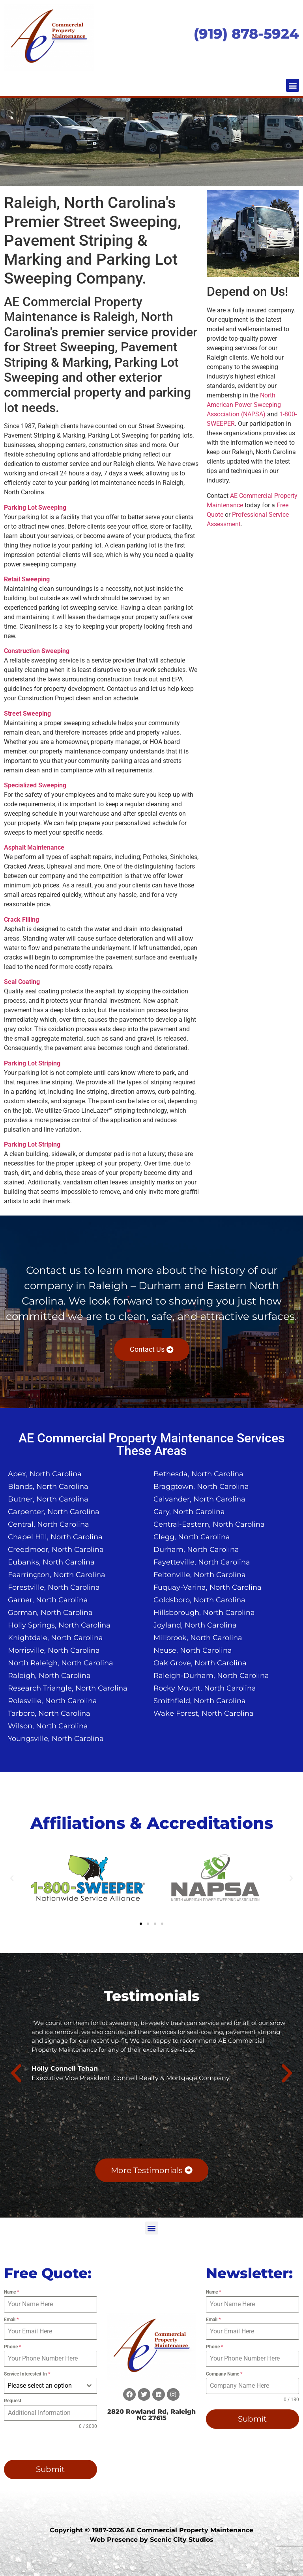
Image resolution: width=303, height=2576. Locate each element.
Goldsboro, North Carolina (199, 1600)
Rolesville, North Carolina (52, 1700)
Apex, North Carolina (45, 1474)
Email (11, 2319)
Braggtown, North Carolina (201, 1486)
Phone (12, 2347)
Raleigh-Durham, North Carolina (211, 1675)
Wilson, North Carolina (48, 1726)
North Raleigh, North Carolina (60, 1663)
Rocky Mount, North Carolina (204, 1688)
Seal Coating (22, 981)
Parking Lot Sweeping (35, 507)
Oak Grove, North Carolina (200, 1663)
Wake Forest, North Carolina (203, 1713)
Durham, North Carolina (196, 1549)
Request (12, 2400)
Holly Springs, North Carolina (59, 1625)
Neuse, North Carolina (192, 1650)
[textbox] (43, 2385)
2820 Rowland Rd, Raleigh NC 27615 (151, 2415)
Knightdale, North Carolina (55, 1637)
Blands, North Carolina (48, 1486)
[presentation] (43, 2442)
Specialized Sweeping (35, 785)
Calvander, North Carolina (199, 1499)
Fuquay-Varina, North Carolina (207, 1587)
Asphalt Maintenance (34, 847)
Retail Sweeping (27, 579)
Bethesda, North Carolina (198, 1474)
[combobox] (50, 2386)
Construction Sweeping (36, 651)
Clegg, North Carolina (191, 1537)
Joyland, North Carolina (195, 1625)
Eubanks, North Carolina (51, 1562)
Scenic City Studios (181, 2539)
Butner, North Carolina (48, 1499)
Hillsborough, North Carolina (204, 1612)
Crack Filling (21, 919)
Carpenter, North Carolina (53, 1511)
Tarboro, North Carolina (49, 1713)
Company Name (224, 2374)
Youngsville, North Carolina (56, 1738)
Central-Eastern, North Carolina (209, 1524)
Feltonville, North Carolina (199, 1574)
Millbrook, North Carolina (197, 1637)
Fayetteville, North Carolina (201, 1562)
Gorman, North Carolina (50, 1612)
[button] (292, 85)
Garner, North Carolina (48, 1600)
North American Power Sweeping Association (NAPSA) (244, 405)
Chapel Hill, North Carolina (55, 1537)
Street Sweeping (27, 713)
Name (11, 2292)
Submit (50, 2469)
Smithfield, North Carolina (199, 1700)
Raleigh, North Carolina (49, 1675)
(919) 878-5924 (246, 33)
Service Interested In (27, 2374)
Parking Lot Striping (32, 1063)
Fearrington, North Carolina (56, 1574)
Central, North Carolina (48, 1524)
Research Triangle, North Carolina (67, 1688)
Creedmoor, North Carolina (56, 1549)
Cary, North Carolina (189, 1511)
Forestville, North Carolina (54, 1587)
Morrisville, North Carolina (54, 1650)
